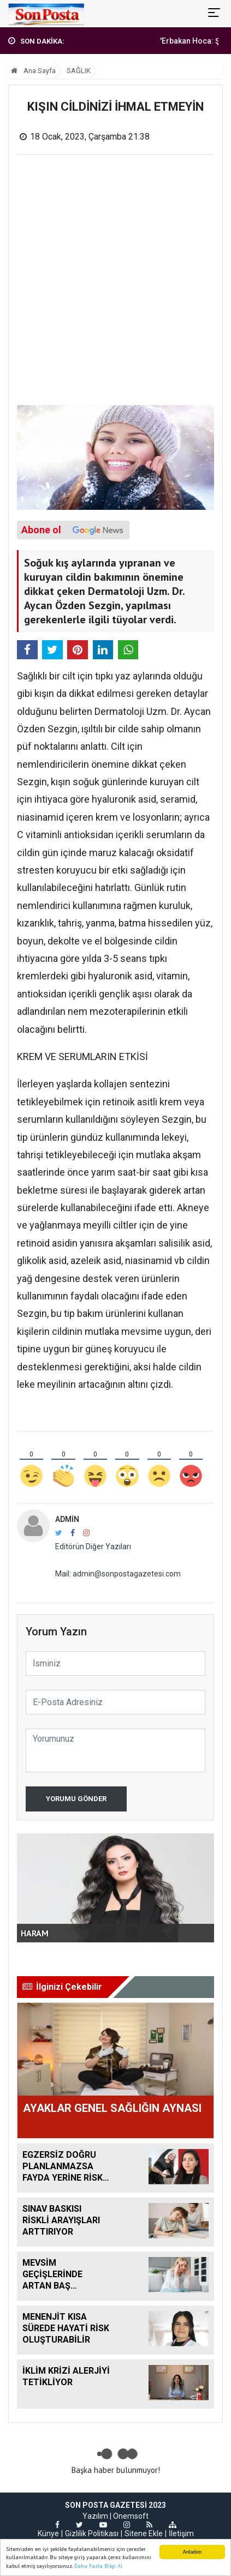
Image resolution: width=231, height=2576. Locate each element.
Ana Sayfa (33, 71)
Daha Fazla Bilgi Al (98, 2566)
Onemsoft (131, 2516)
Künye (48, 2533)
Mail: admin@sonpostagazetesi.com (118, 1573)
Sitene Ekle (144, 2533)
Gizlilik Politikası (92, 2533)
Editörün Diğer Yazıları (93, 1546)
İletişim (181, 2533)
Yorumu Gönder (76, 1799)
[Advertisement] (115, 284)
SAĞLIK (79, 71)
